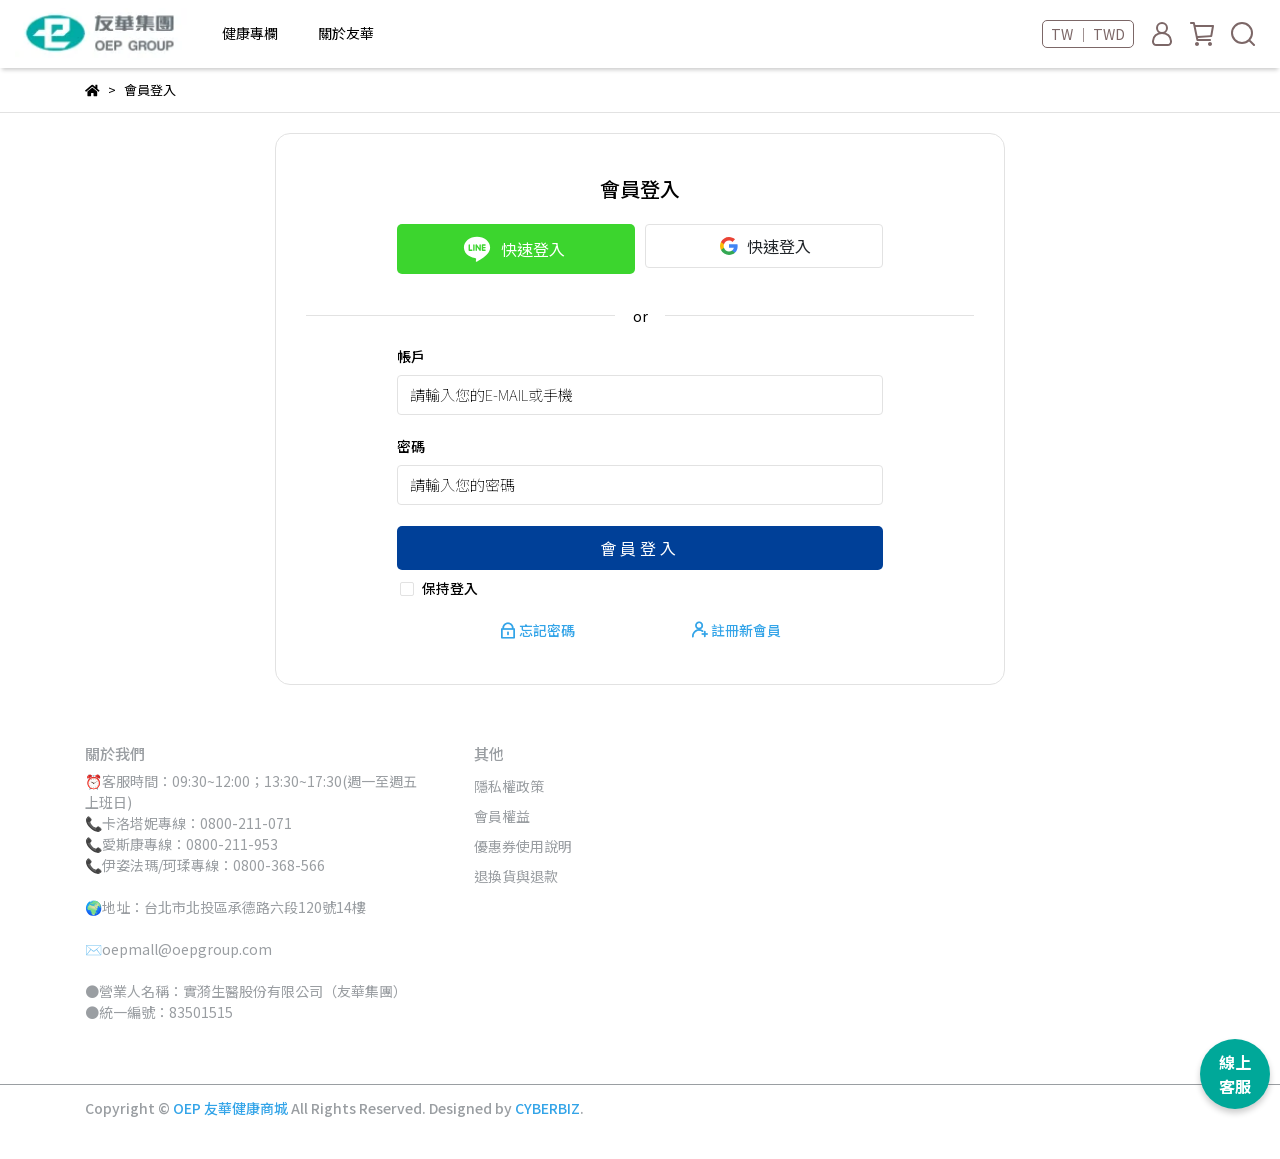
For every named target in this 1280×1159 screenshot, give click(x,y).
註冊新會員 (736, 630)
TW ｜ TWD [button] (1088, 34)
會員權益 (502, 816)
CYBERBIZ (547, 1108)
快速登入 (514, 249)
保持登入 (450, 588)
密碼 (411, 446)
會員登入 (640, 548)
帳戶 (411, 356)
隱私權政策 (509, 786)
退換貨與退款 (516, 876)
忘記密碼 (539, 630)
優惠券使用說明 (523, 846)
